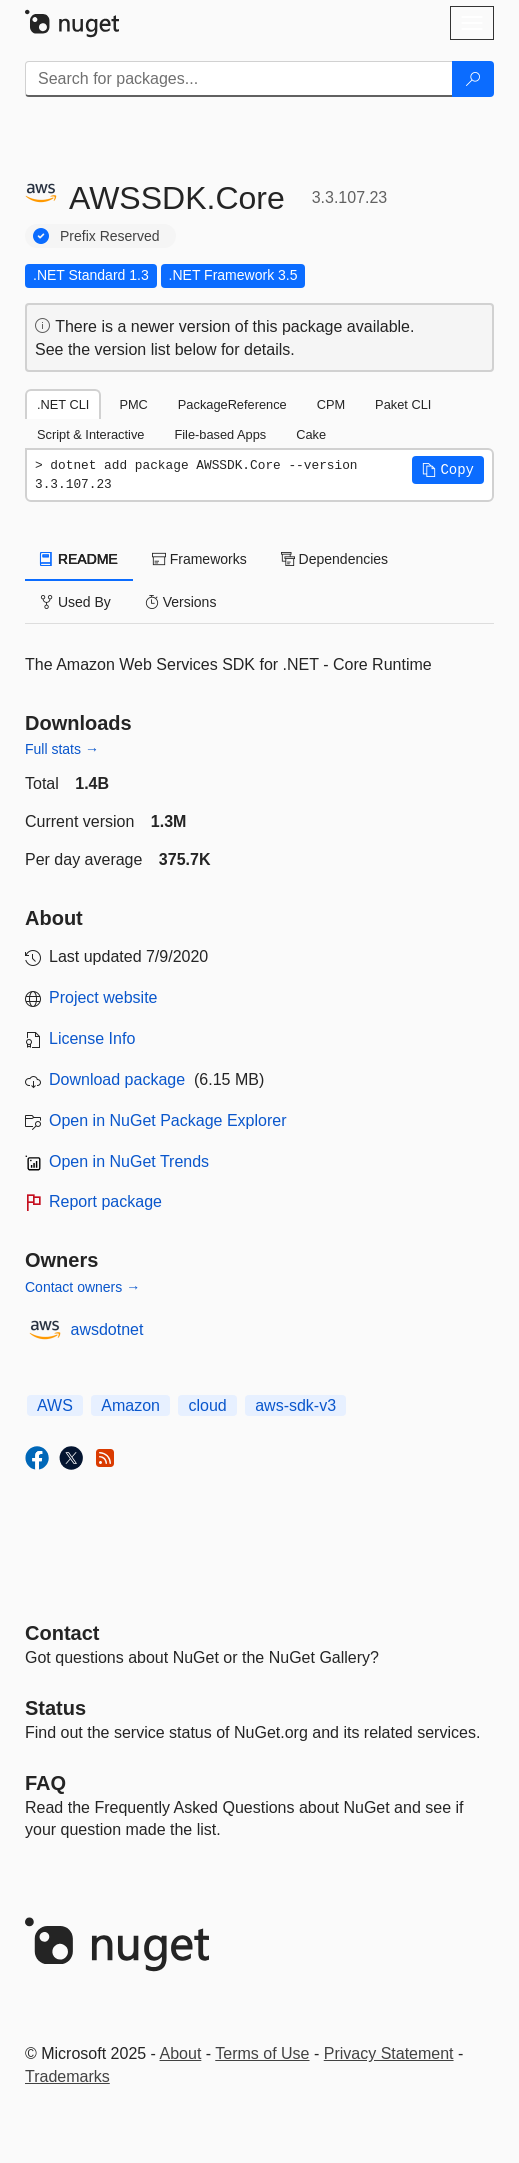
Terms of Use (262, 2053)
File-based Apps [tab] (220, 434)
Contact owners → (82, 1287)
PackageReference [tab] (232, 404)
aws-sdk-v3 (295, 1405)
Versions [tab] (181, 602)
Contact (62, 1633)
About (181, 2053)
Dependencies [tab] (334, 559)
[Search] (473, 79)
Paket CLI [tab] (403, 404)
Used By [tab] (75, 602)
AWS (55, 1405)
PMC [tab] (133, 404)
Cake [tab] (311, 434)
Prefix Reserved (110, 236)
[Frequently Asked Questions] (45, 1783)
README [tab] (79, 559)
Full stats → (62, 749)
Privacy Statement (389, 2053)
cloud (207, 1405)
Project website (103, 997)
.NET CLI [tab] (63, 404)
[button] (448, 470)
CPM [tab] (331, 404)
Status (55, 1708)
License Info (92, 1038)
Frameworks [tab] (199, 559)
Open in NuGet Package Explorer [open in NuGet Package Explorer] (167, 1120)
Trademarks (67, 2076)
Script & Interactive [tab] (90, 434)
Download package (117, 1079)
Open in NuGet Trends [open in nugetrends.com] (129, 1161)
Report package (105, 1201)
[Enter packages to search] (239, 79)
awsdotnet (107, 1329)
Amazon (130, 1405)
